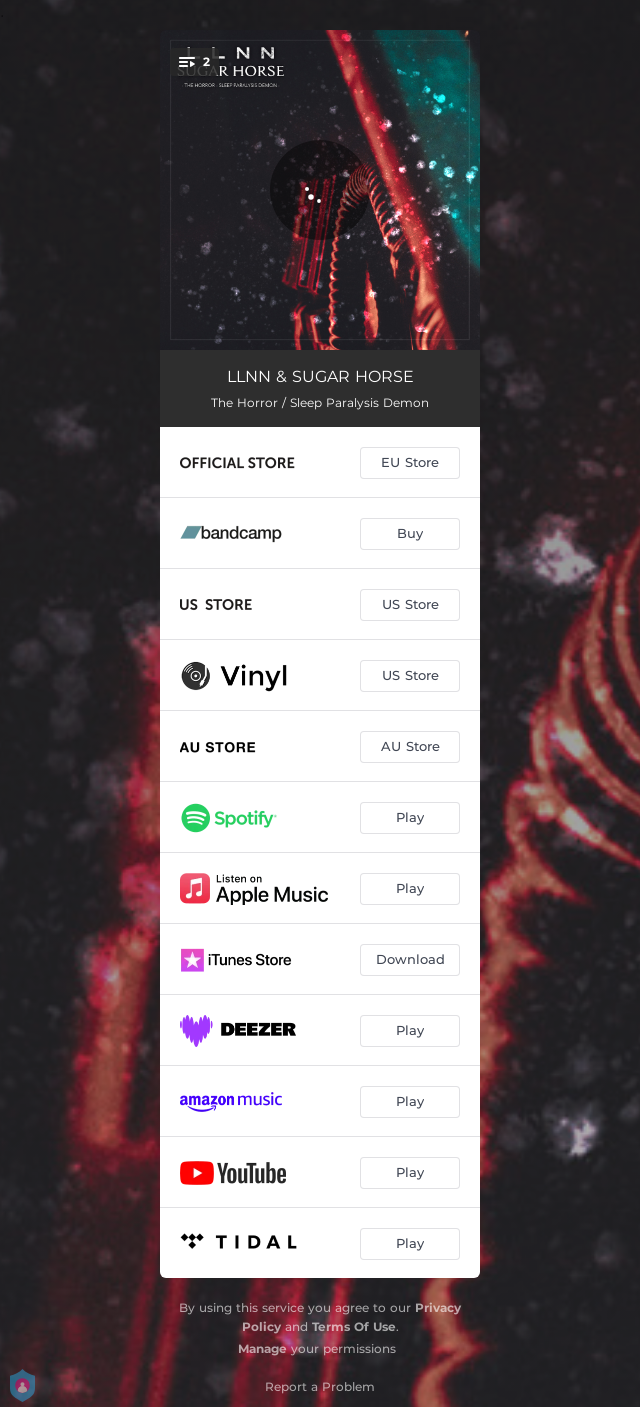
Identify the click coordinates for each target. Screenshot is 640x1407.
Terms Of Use (354, 1326)
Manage (262, 1348)
